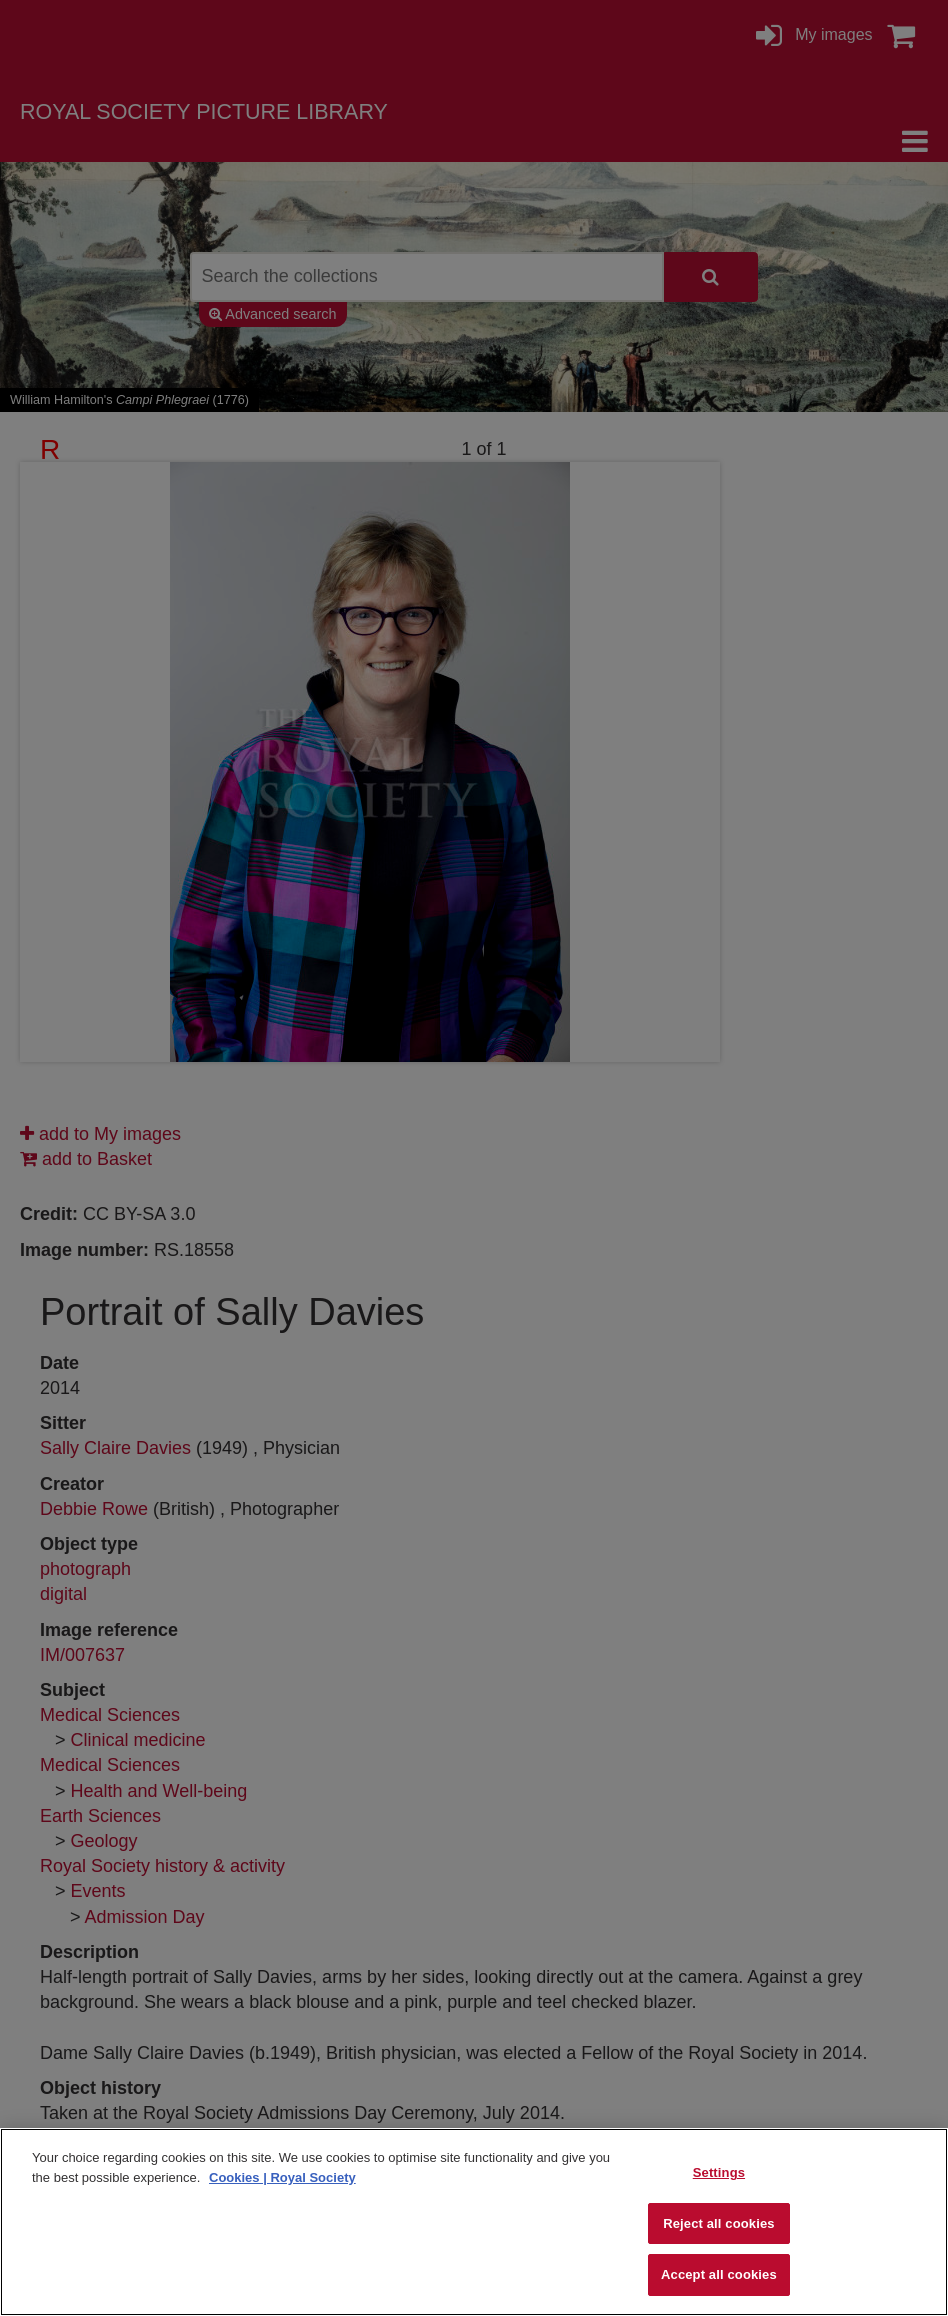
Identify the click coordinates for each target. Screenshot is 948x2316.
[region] (474, 2222)
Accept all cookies (719, 2274)
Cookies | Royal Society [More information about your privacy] (282, 2177)
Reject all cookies (718, 2223)
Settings (719, 2172)
